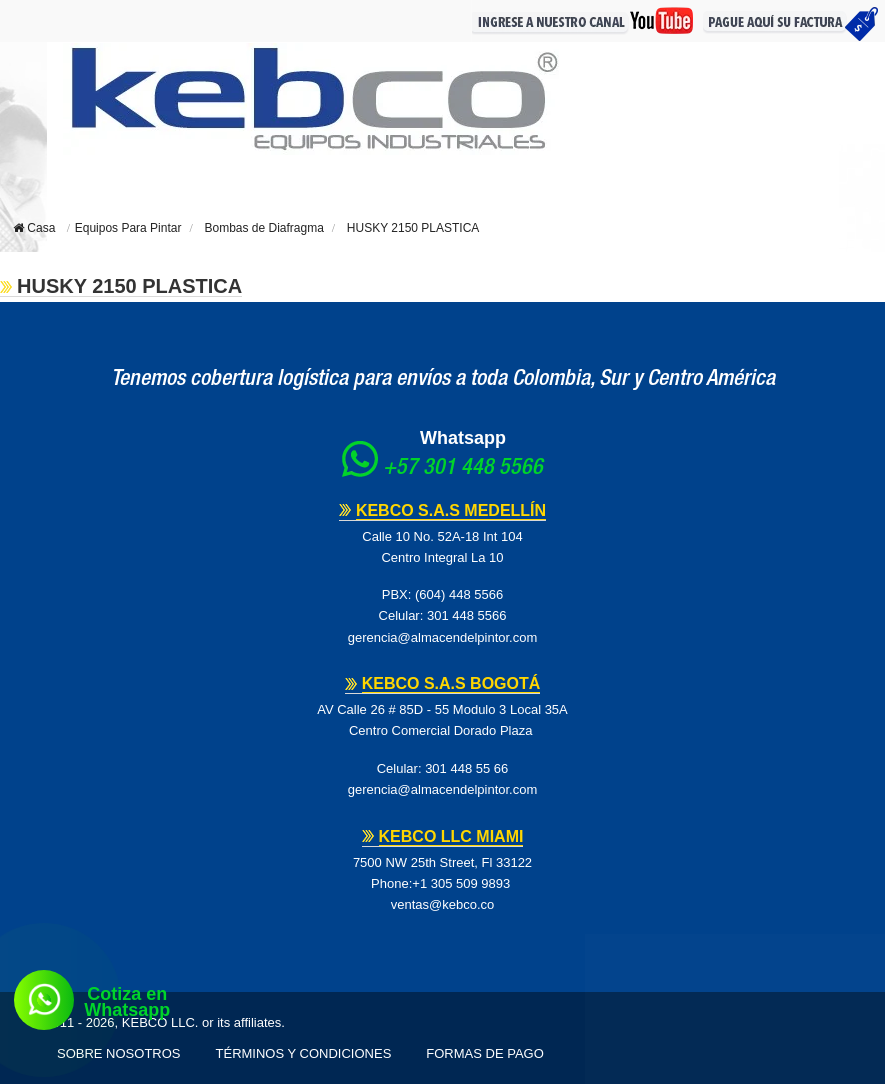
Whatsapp (463, 438)
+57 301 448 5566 (463, 469)
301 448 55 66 (466, 768)
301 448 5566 (467, 615)
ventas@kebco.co (443, 904)
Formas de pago (485, 1053)
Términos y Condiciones (304, 1053)
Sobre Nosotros (119, 1053)
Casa (34, 228)
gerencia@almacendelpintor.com (443, 637)
